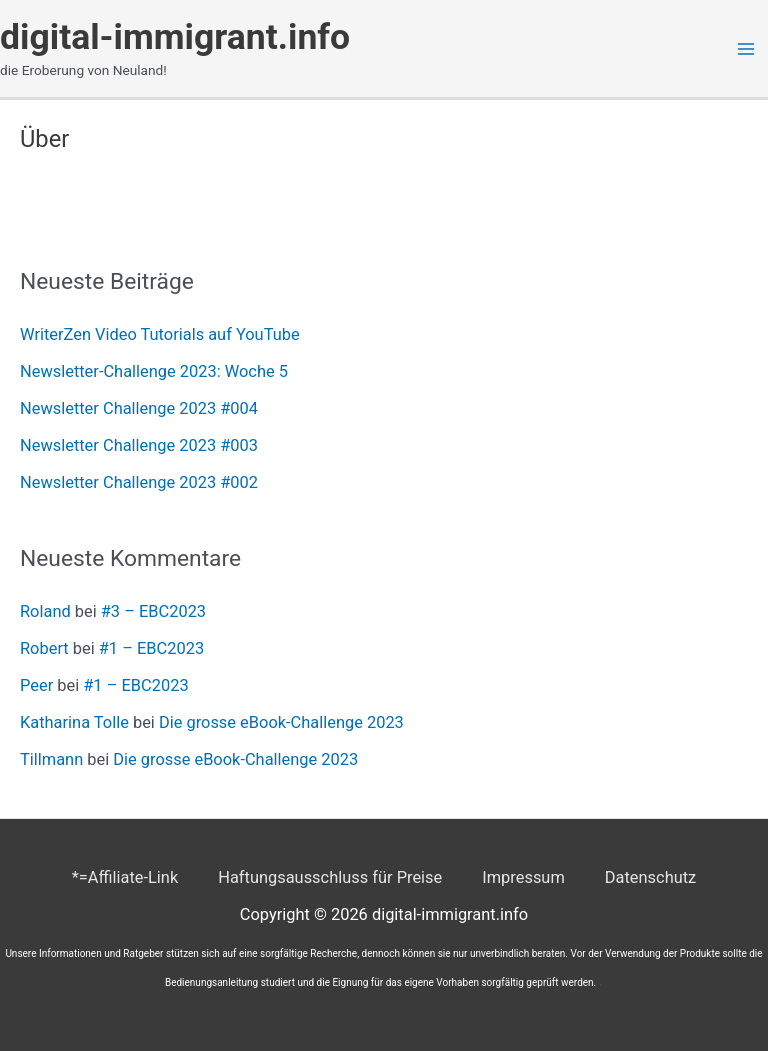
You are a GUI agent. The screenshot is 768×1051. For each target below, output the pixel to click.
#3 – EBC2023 (153, 611)
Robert (44, 648)
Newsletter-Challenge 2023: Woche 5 (154, 371)
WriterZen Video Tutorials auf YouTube (160, 334)
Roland (45, 611)
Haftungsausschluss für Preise (330, 877)
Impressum (523, 877)
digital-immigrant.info (175, 37)
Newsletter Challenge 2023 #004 (139, 408)
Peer (36, 685)
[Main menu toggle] (745, 48)
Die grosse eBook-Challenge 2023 (281, 722)
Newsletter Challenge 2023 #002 (139, 482)
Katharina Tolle (74, 722)
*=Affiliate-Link (125, 877)
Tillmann (51, 759)
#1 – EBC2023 (151, 648)
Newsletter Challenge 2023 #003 (139, 445)
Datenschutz (650, 877)
